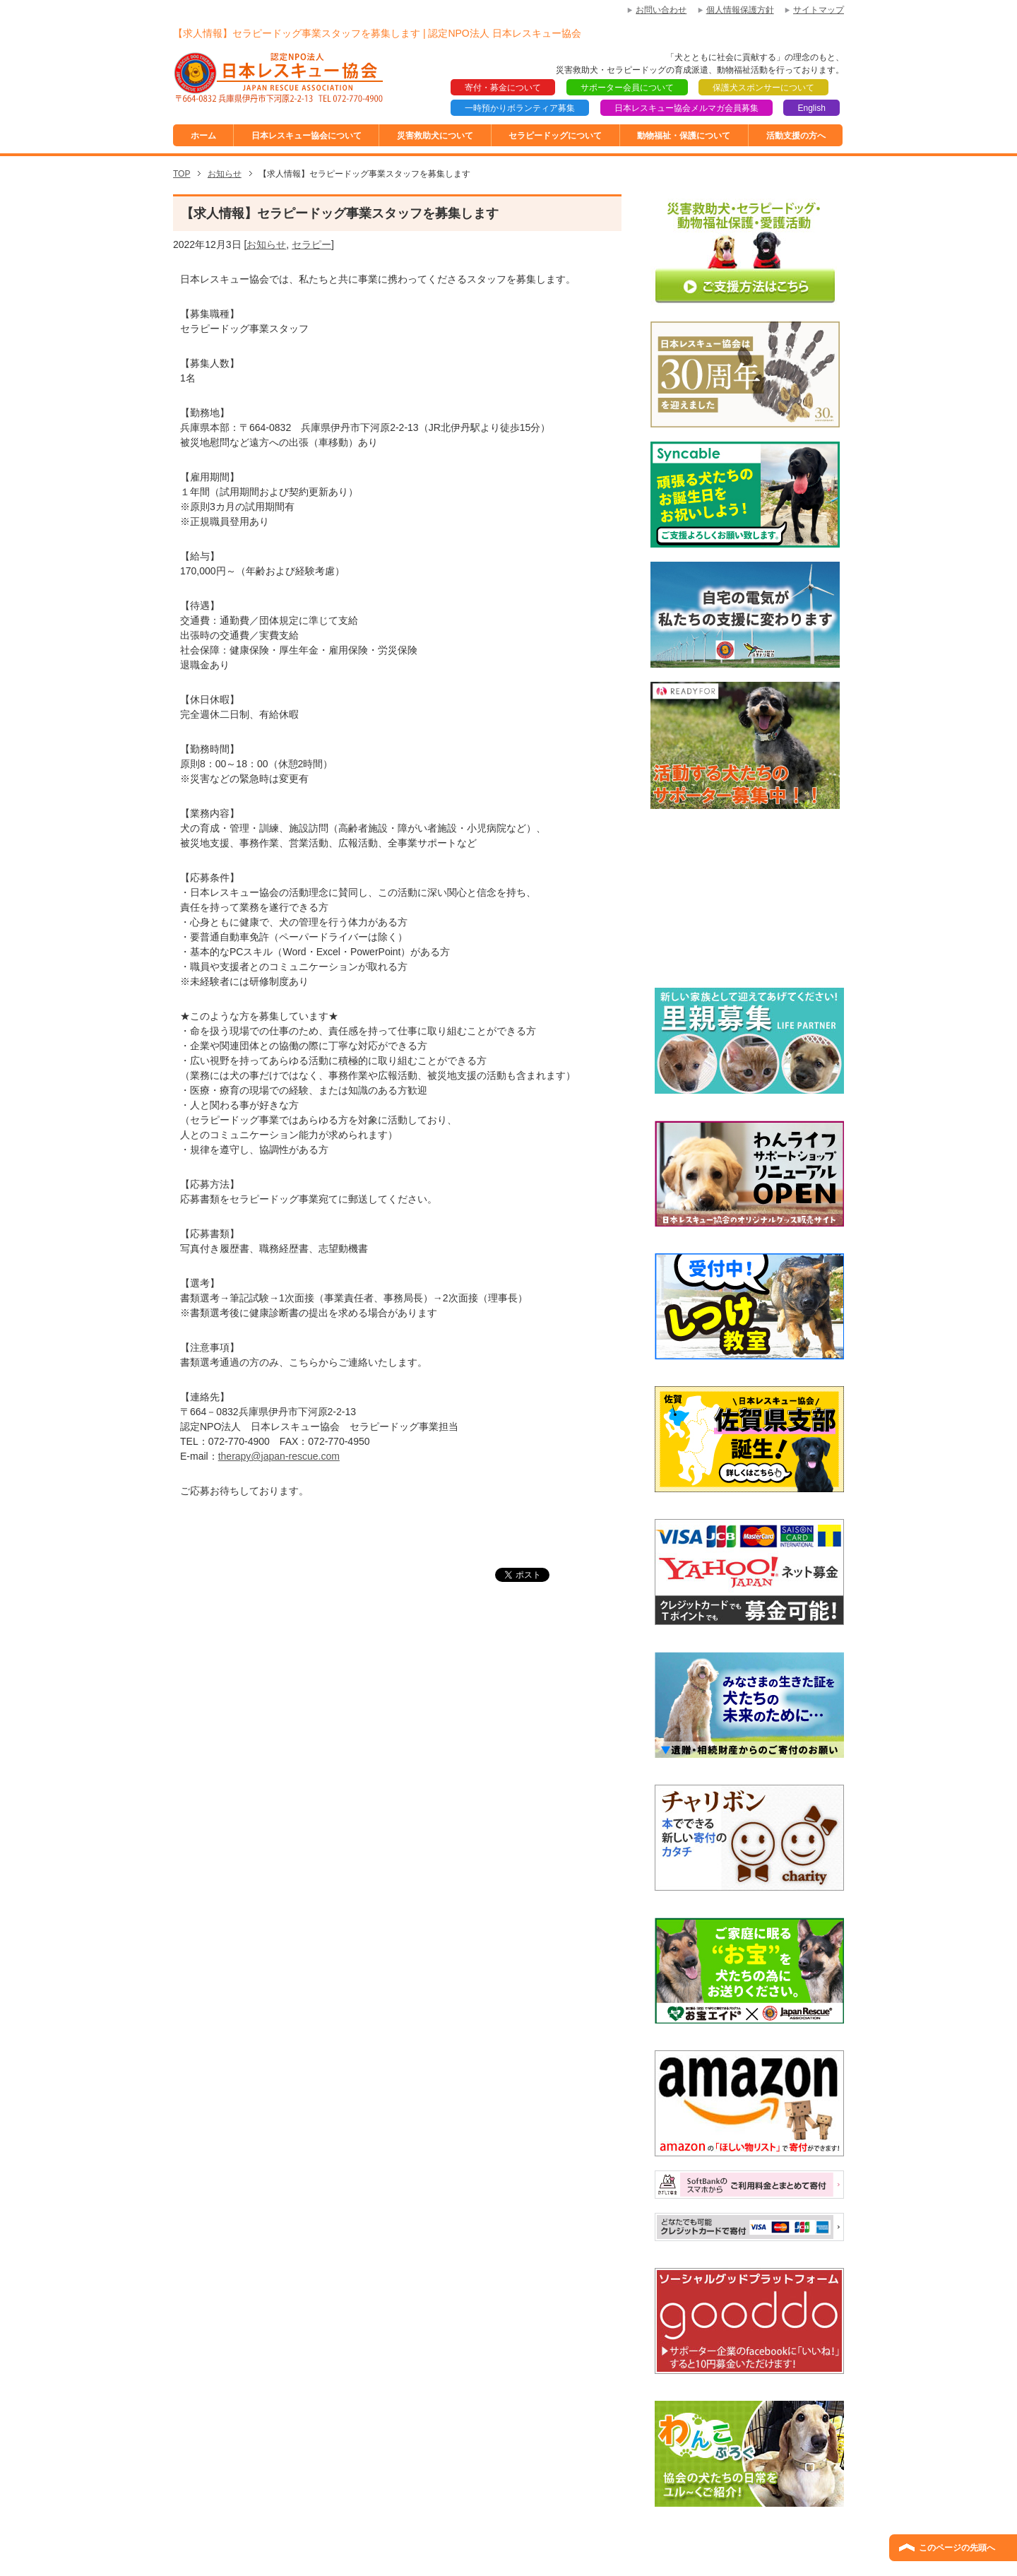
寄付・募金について (503, 88)
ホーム (203, 136)
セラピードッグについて (555, 136)
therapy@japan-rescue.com (279, 1456)
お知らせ (266, 244)
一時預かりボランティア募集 (520, 108)
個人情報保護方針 (740, 10)
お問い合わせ (661, 10)
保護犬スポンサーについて (763, 88)
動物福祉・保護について (683, 136)
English (811, 108)
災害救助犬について (435, 136)
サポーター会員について (627, 88)
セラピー (311, 244)
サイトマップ (818, 10)
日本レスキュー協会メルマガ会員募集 (686, 108)
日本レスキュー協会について (306, 136)
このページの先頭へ (957, 2548)
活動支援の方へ (796, 136)
